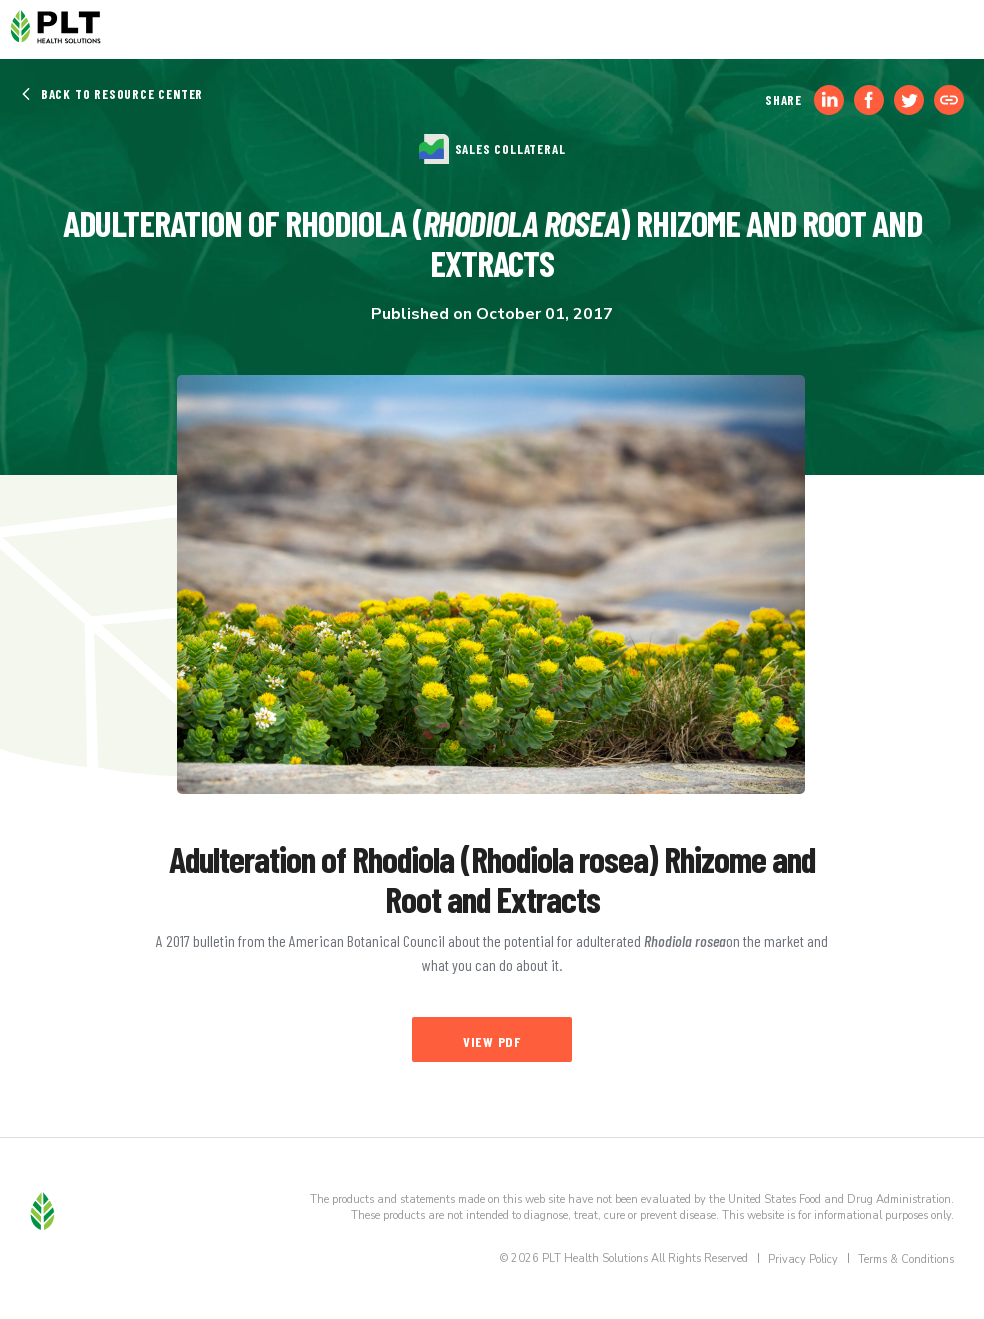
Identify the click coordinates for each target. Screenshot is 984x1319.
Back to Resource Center (111, 94)
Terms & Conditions (906, 1259)
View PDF (492, 1041)
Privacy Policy (803, 1259)
